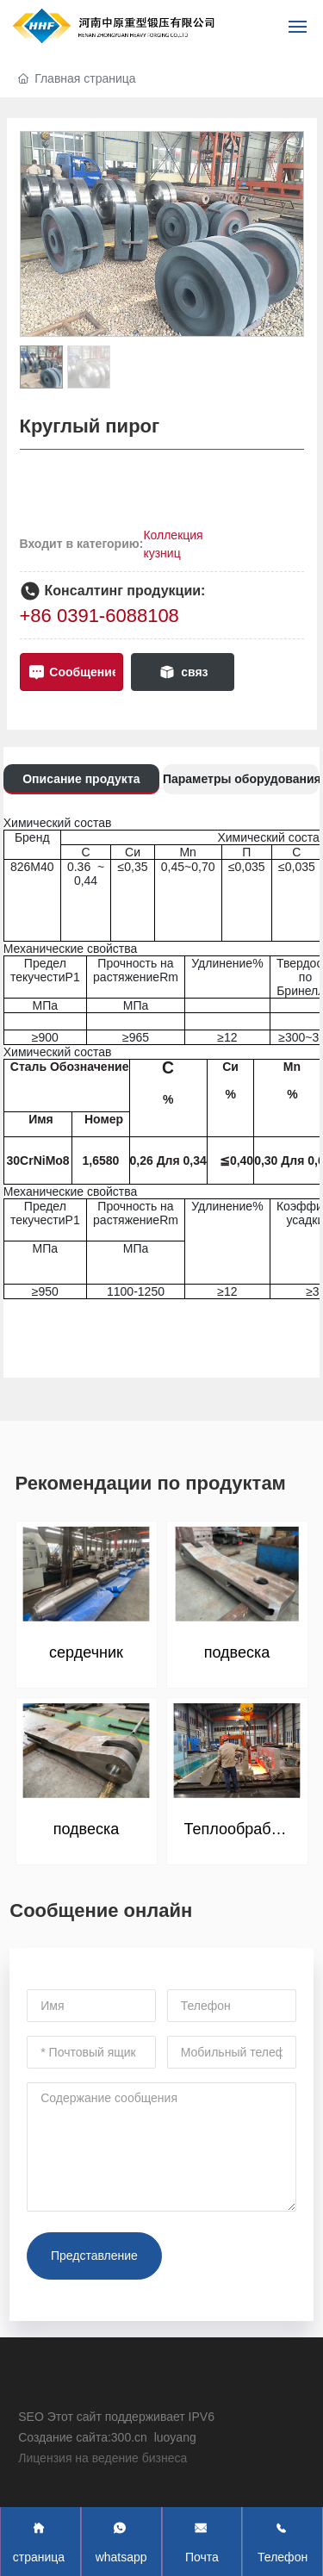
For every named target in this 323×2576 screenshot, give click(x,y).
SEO (31, 2417)
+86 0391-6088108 (99, 615)
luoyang (175, 2437)
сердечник (86, 1652)
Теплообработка (243, 1829)
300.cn (131, 2437)
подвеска (237, 1652)
